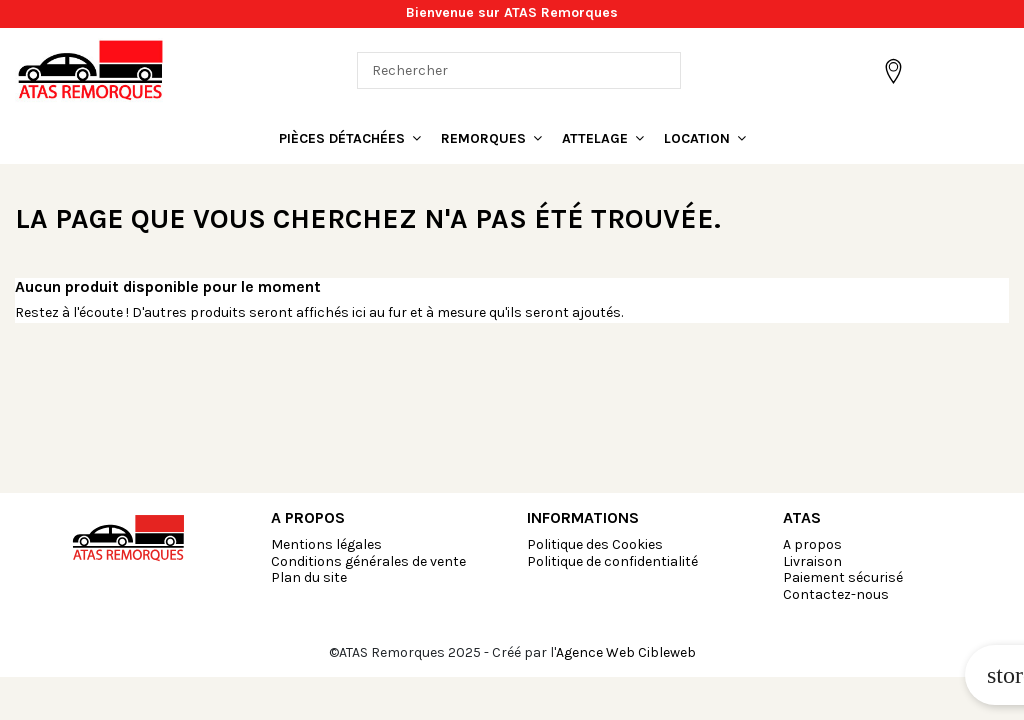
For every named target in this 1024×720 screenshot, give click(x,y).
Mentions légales (326, 544)
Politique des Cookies (595, 544)
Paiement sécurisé (843, 577)
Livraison (812, 561)
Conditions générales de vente (368, 561)
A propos (812, 544)
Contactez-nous (836, 594)
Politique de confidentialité (612, 561)
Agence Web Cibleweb (626, 652)
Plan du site (309, 577)
